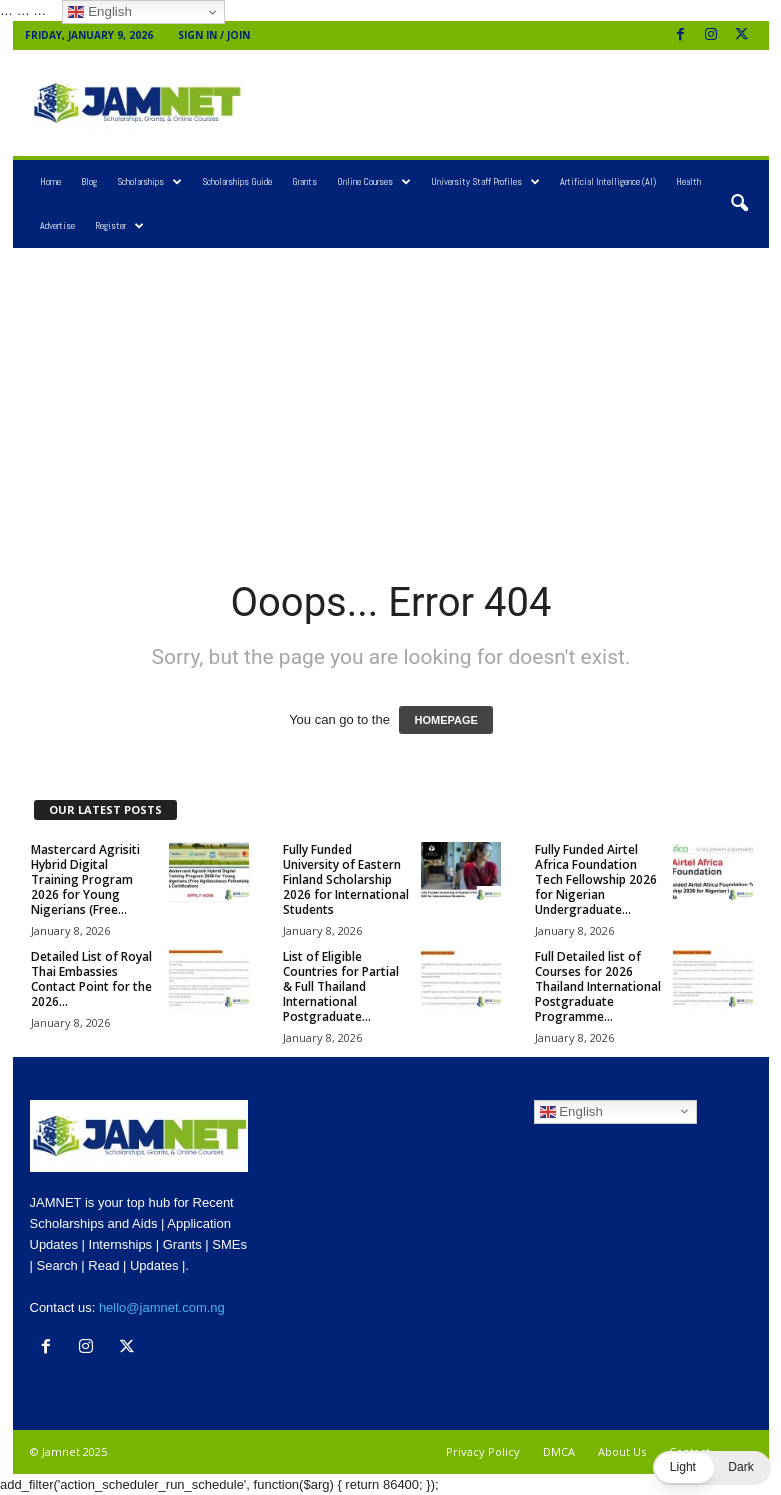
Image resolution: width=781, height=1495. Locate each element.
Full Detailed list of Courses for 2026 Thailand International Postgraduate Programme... (598, 986)
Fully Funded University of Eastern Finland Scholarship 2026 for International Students (346, 879)
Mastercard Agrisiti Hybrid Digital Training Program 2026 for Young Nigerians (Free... (85, 879)
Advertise (57, 225)
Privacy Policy (483, 1451)
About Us (622, 1451)
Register (119, 226)
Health (688, 181)
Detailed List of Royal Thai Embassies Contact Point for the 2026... (91, 979)
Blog (89, 181)
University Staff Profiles (485, 182)
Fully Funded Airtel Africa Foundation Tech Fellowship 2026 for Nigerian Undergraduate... (596, 879)
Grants (304, 181)
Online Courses (374, 182)
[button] (739, 204)
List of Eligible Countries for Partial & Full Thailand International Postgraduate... (341, 986)
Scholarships (149, 182)
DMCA (559, 1451)
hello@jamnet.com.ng (162, 1307)
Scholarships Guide (237, 181)
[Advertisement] (515, 103)
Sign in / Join (214, 35)
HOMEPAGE (445, 720)
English (571, 1111)
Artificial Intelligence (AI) (608, 181)
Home (50, 181)
